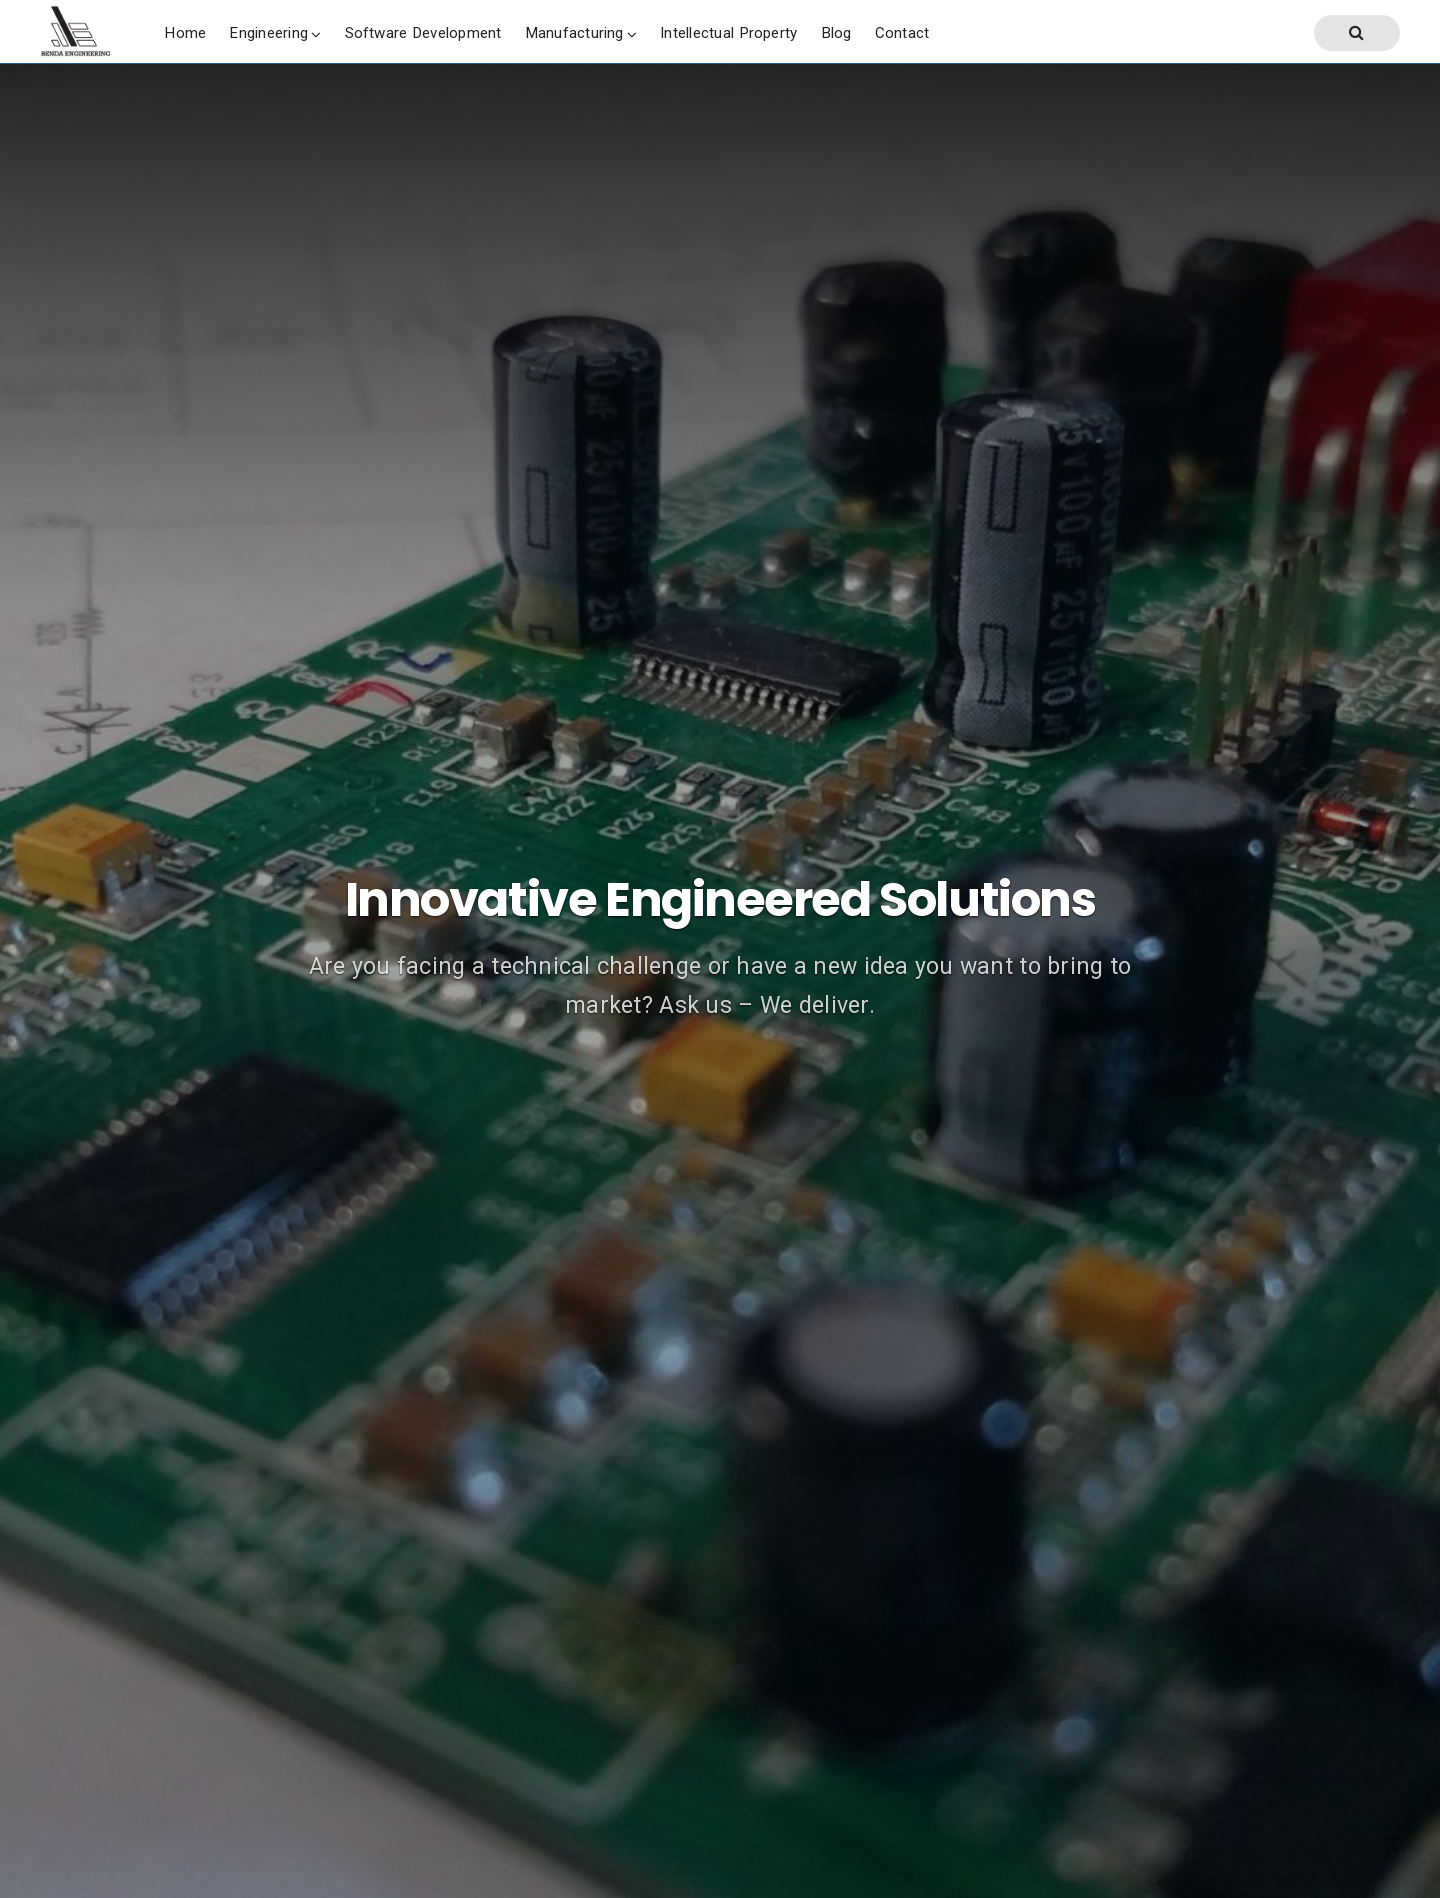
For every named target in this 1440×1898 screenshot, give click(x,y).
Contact (902, 33)
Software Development (423, 33)
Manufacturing (574, 33)
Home (185, 33)
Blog (836, 33)
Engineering (268, 33)
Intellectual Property (728, 33)
